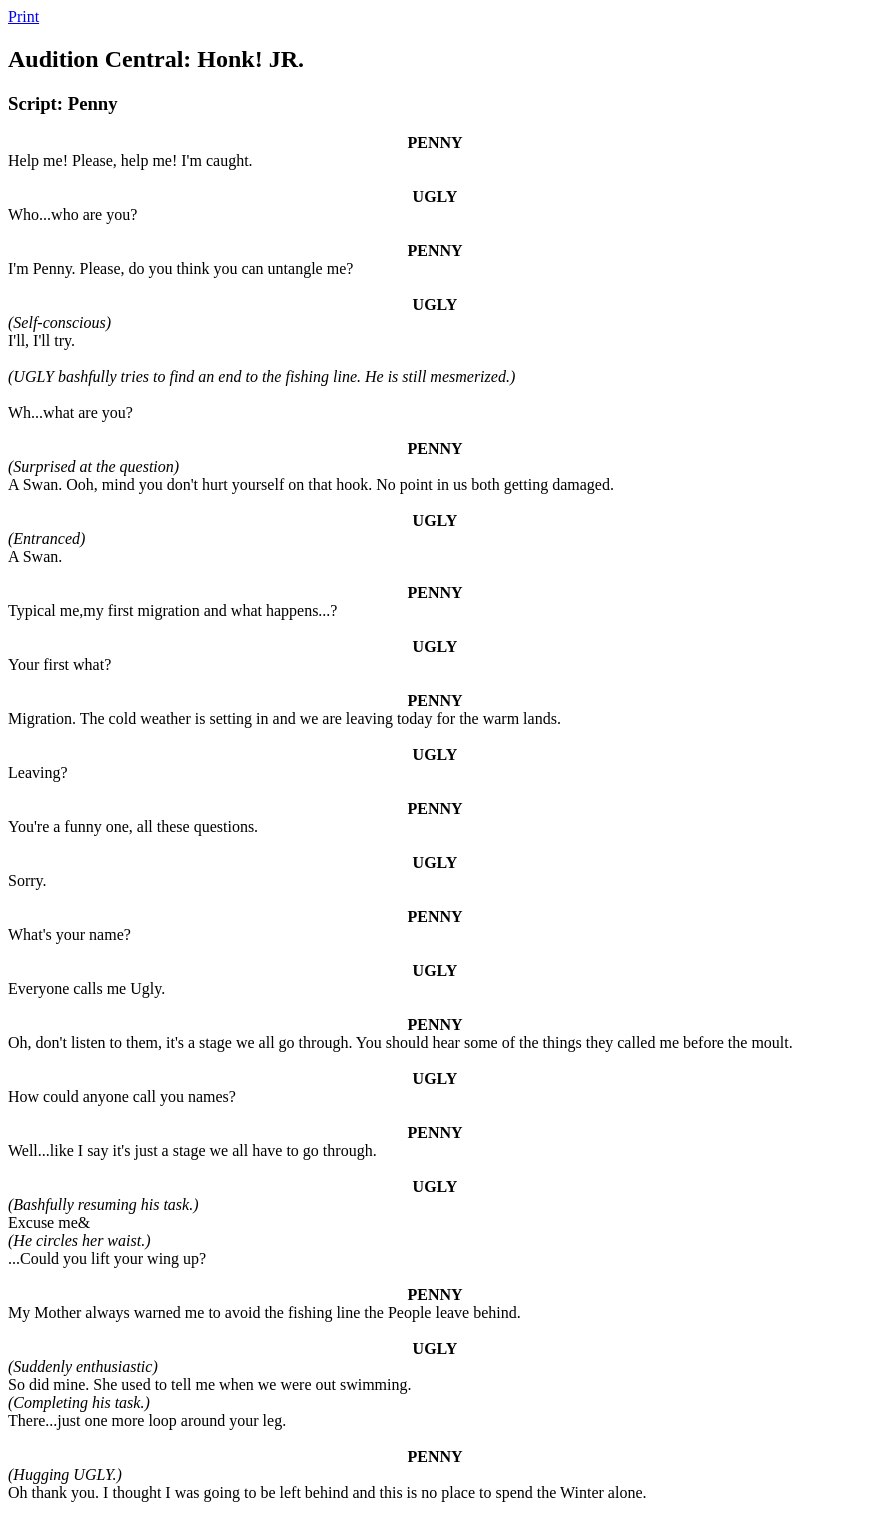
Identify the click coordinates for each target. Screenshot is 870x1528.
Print (23, 16)
